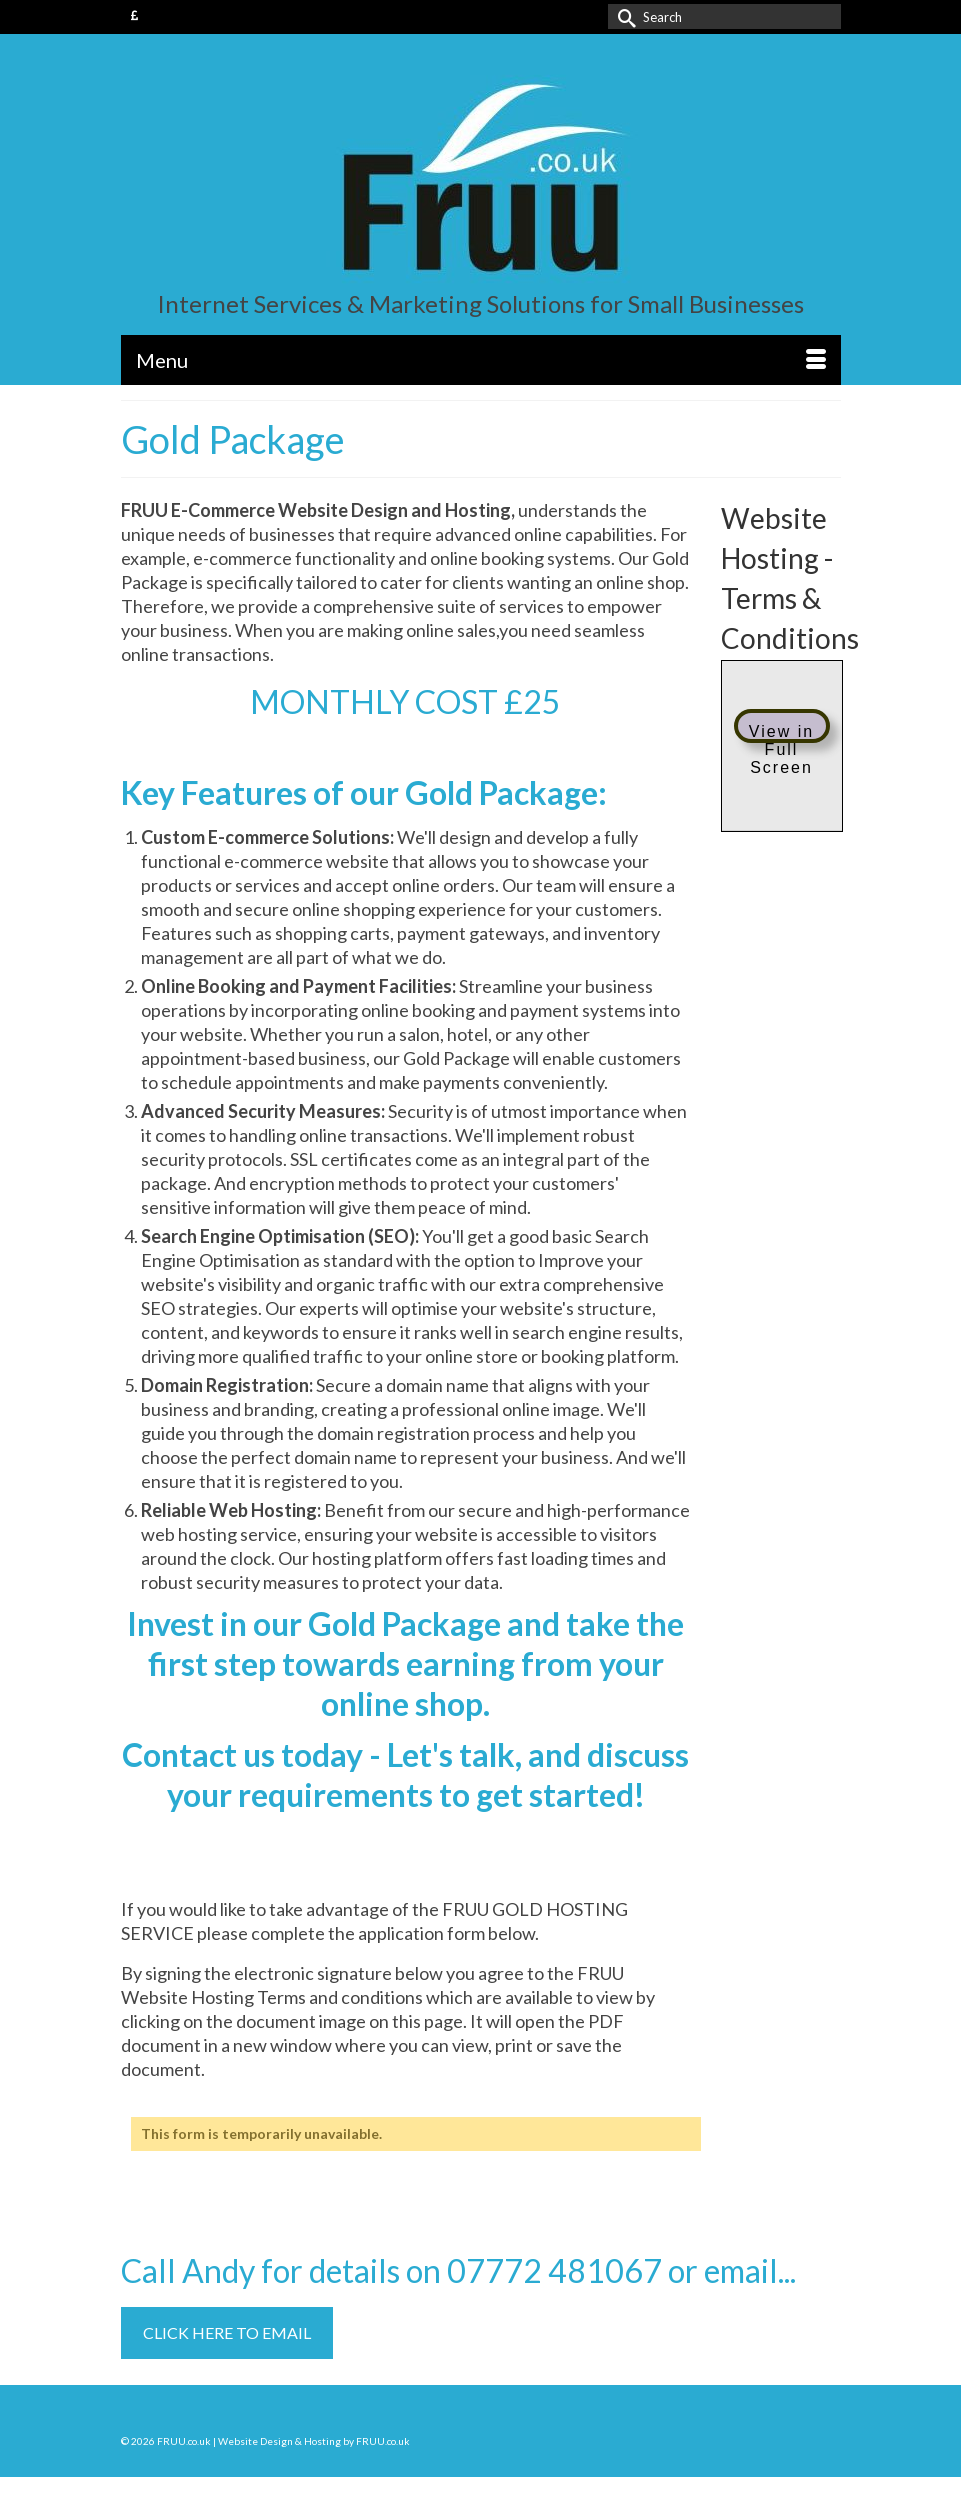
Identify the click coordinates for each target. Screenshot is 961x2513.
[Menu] (481, 360)
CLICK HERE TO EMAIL (227, 2332)
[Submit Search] (623, 16)
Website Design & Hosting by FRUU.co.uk (314, 2441)
